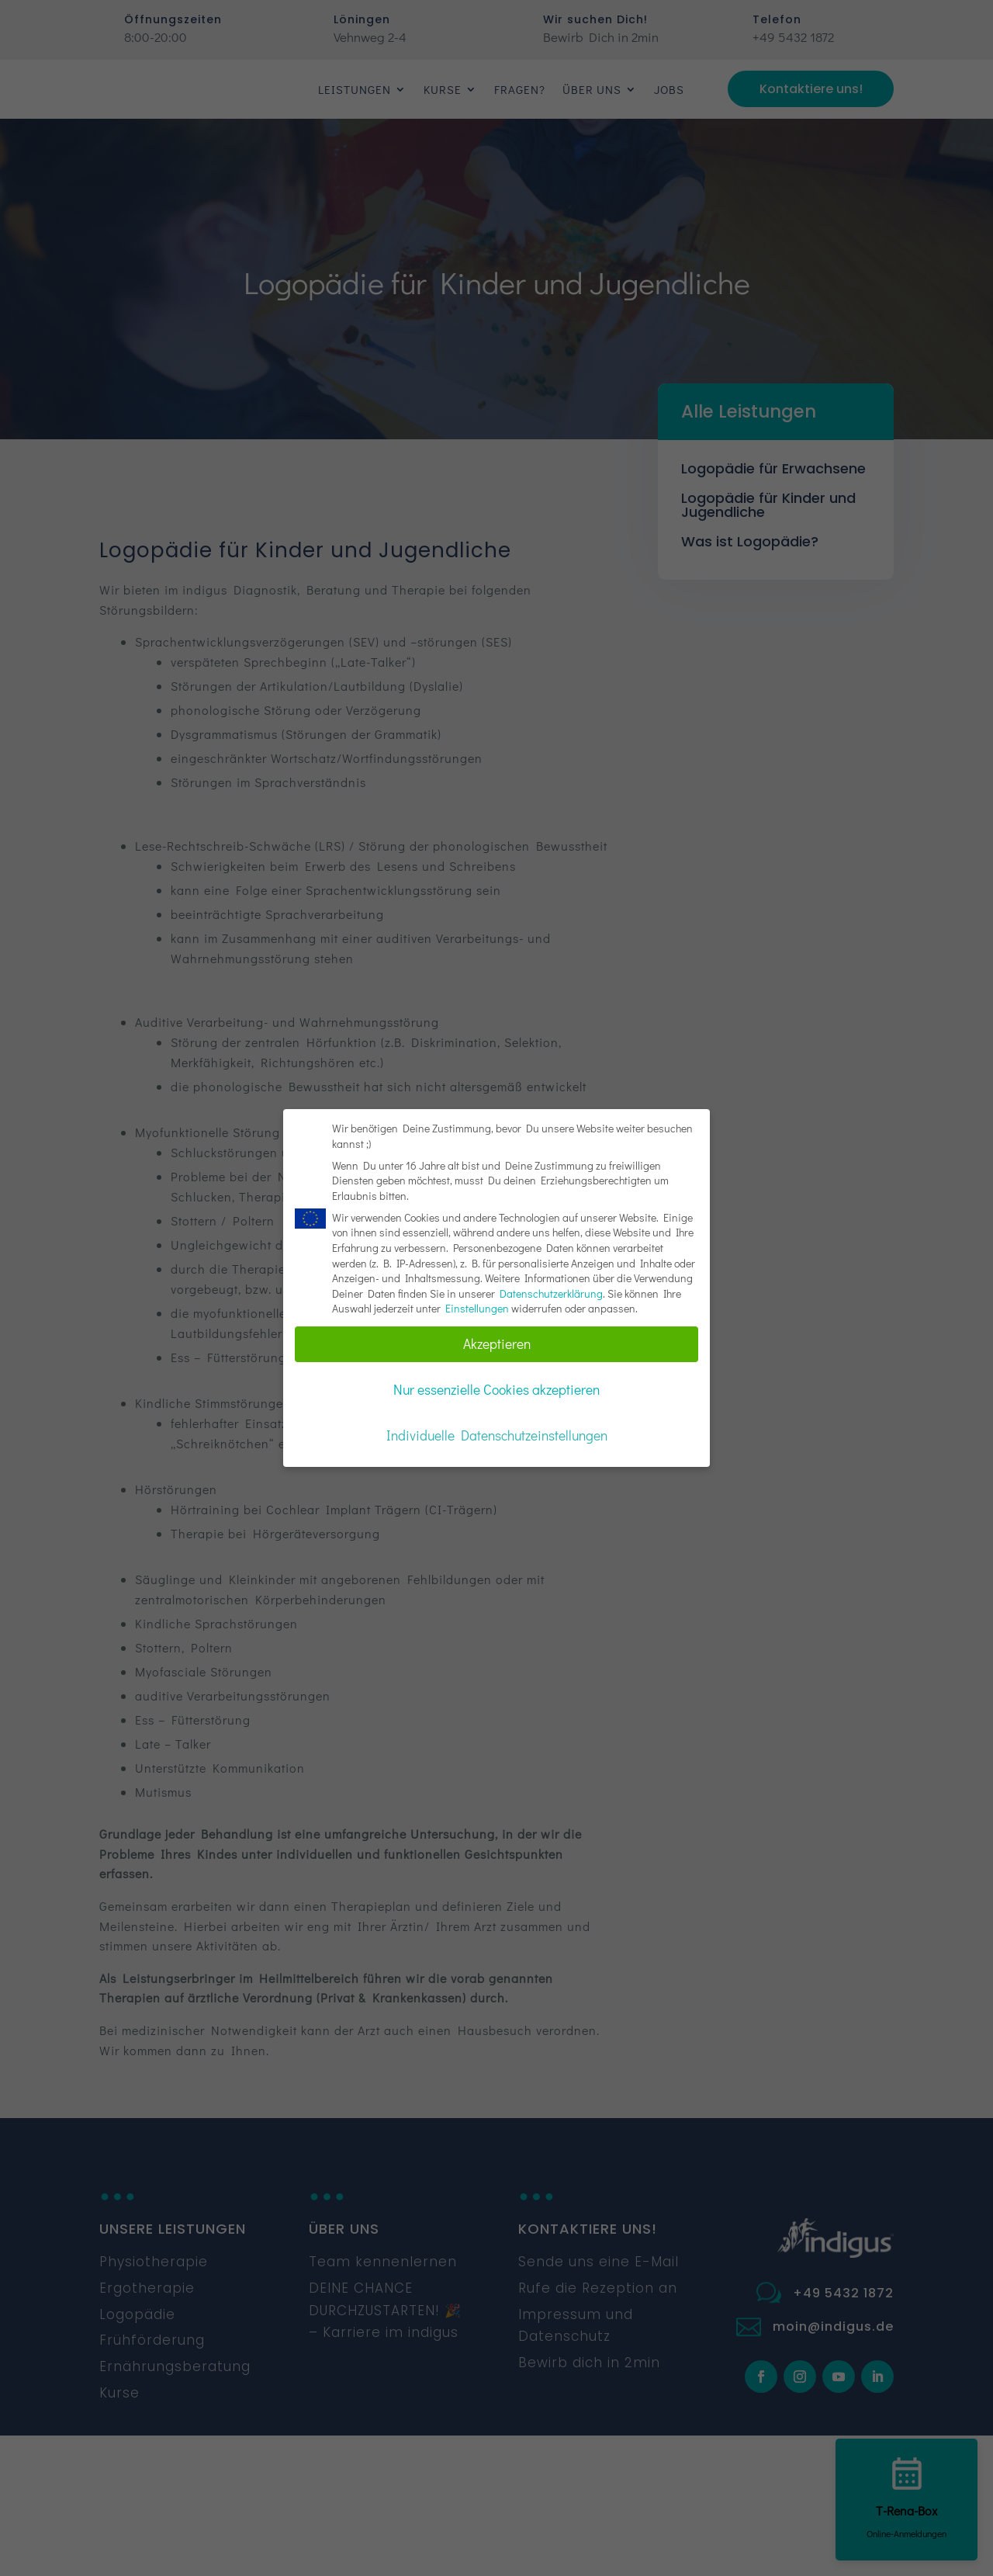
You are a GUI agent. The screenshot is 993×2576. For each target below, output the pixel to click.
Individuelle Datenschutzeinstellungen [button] (496, 1435)
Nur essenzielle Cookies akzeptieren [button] (496, 1390)
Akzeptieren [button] (497, 1344)
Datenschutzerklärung (551, 1293)
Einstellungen (477, 1308)
